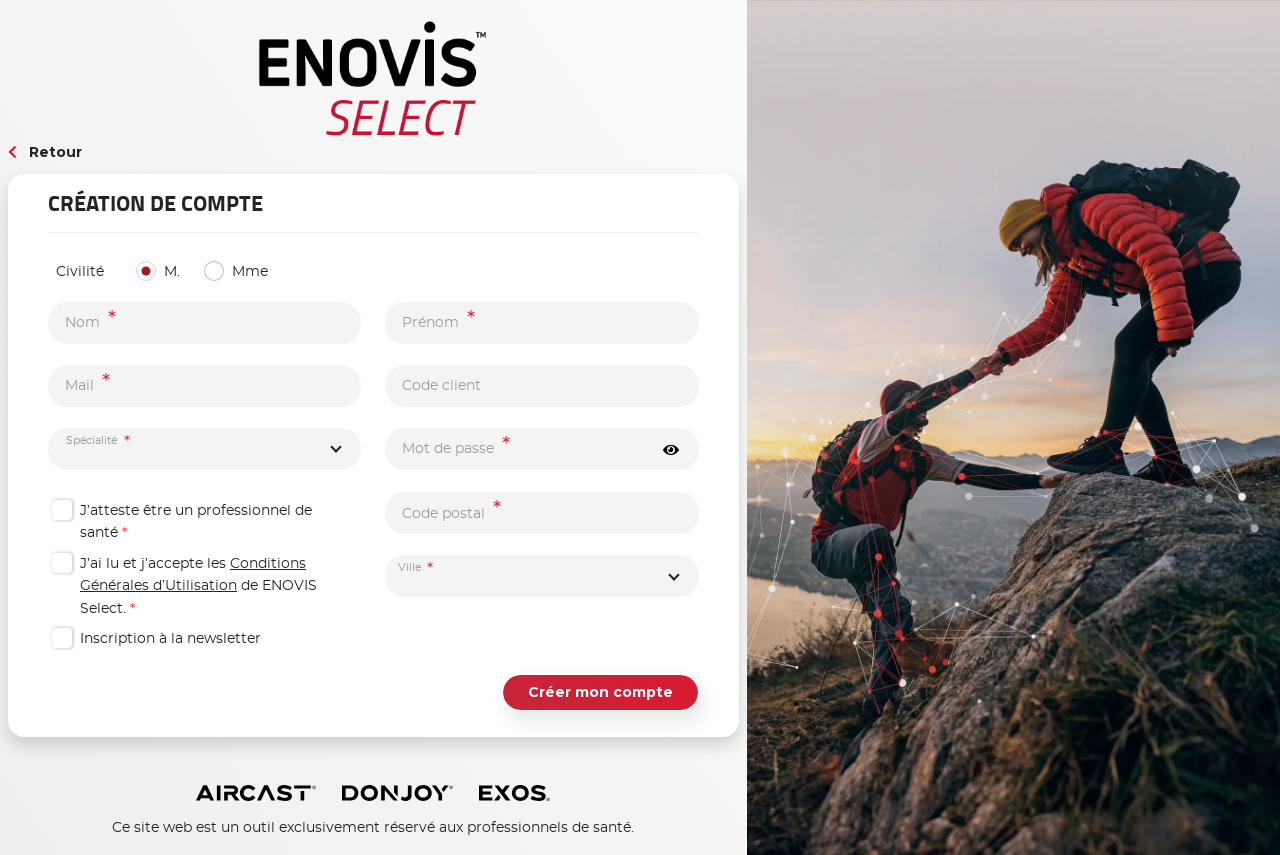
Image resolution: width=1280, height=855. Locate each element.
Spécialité (92, 440)
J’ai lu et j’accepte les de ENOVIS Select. (198, 586)
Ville (410, 568)
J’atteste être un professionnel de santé (196, 522)
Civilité (80, 272)
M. (172, 272)
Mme (250, 272)
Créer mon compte (600, 692)
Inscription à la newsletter (170, 639)
